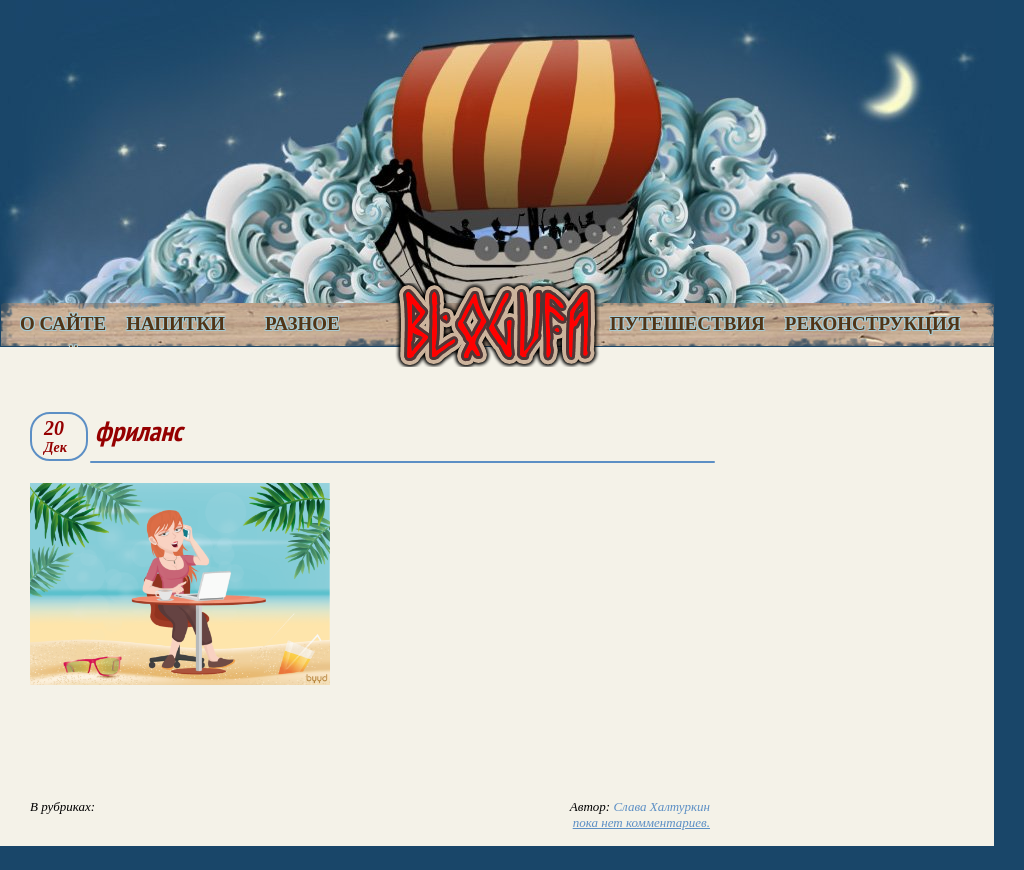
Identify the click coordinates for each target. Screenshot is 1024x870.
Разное (302, 323)
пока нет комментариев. (641, 822)
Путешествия (687, 323)
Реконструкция (873, 323)
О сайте (63, 323)
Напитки (175, 323)
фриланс (138, 430)
